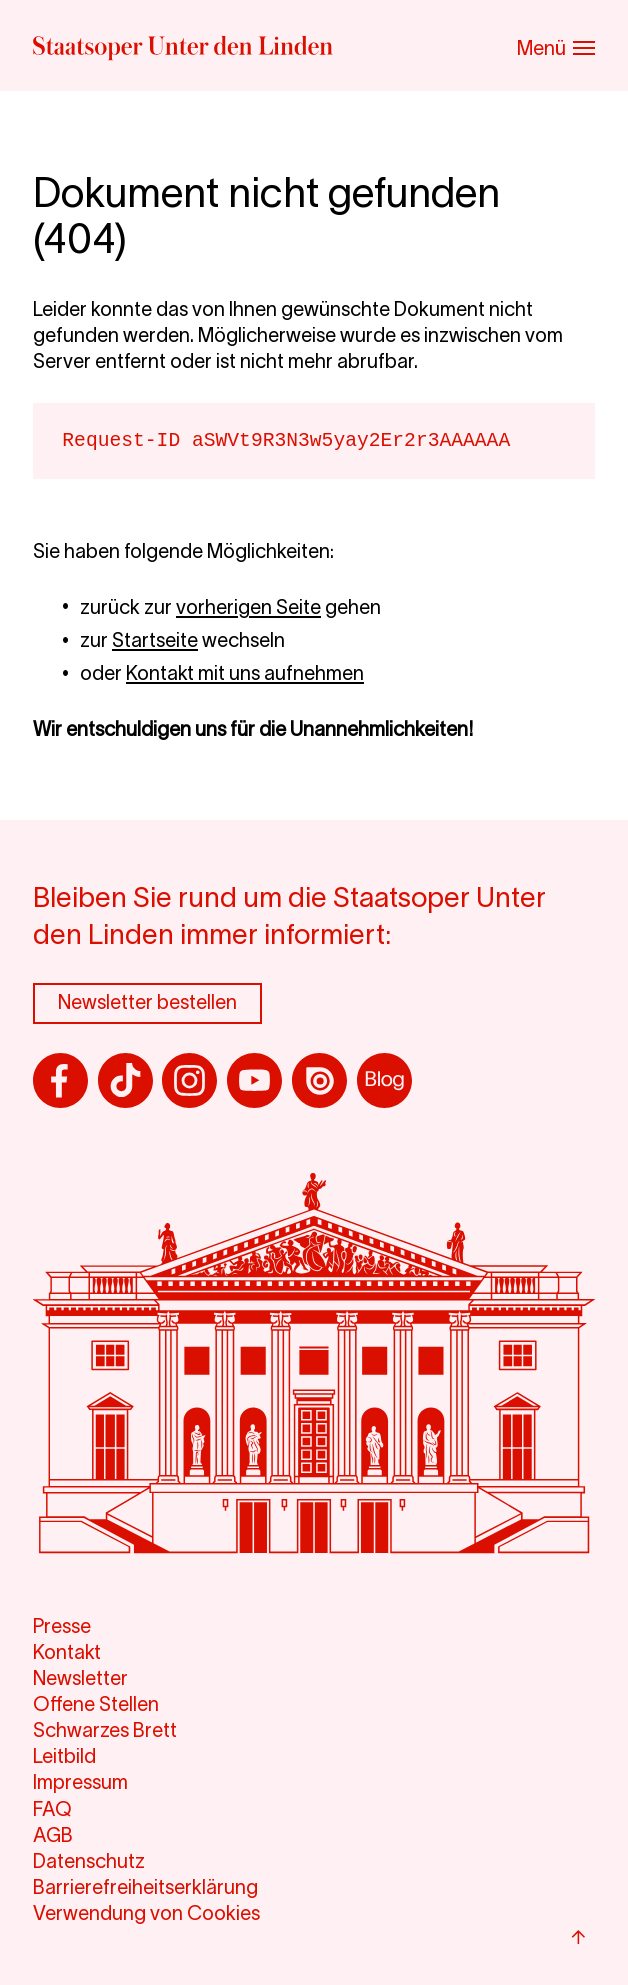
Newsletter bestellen (147, 1002)
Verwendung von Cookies (146, 1913)
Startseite (155, 640)
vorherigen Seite (248, 607)
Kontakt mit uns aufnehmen (245, 673)
